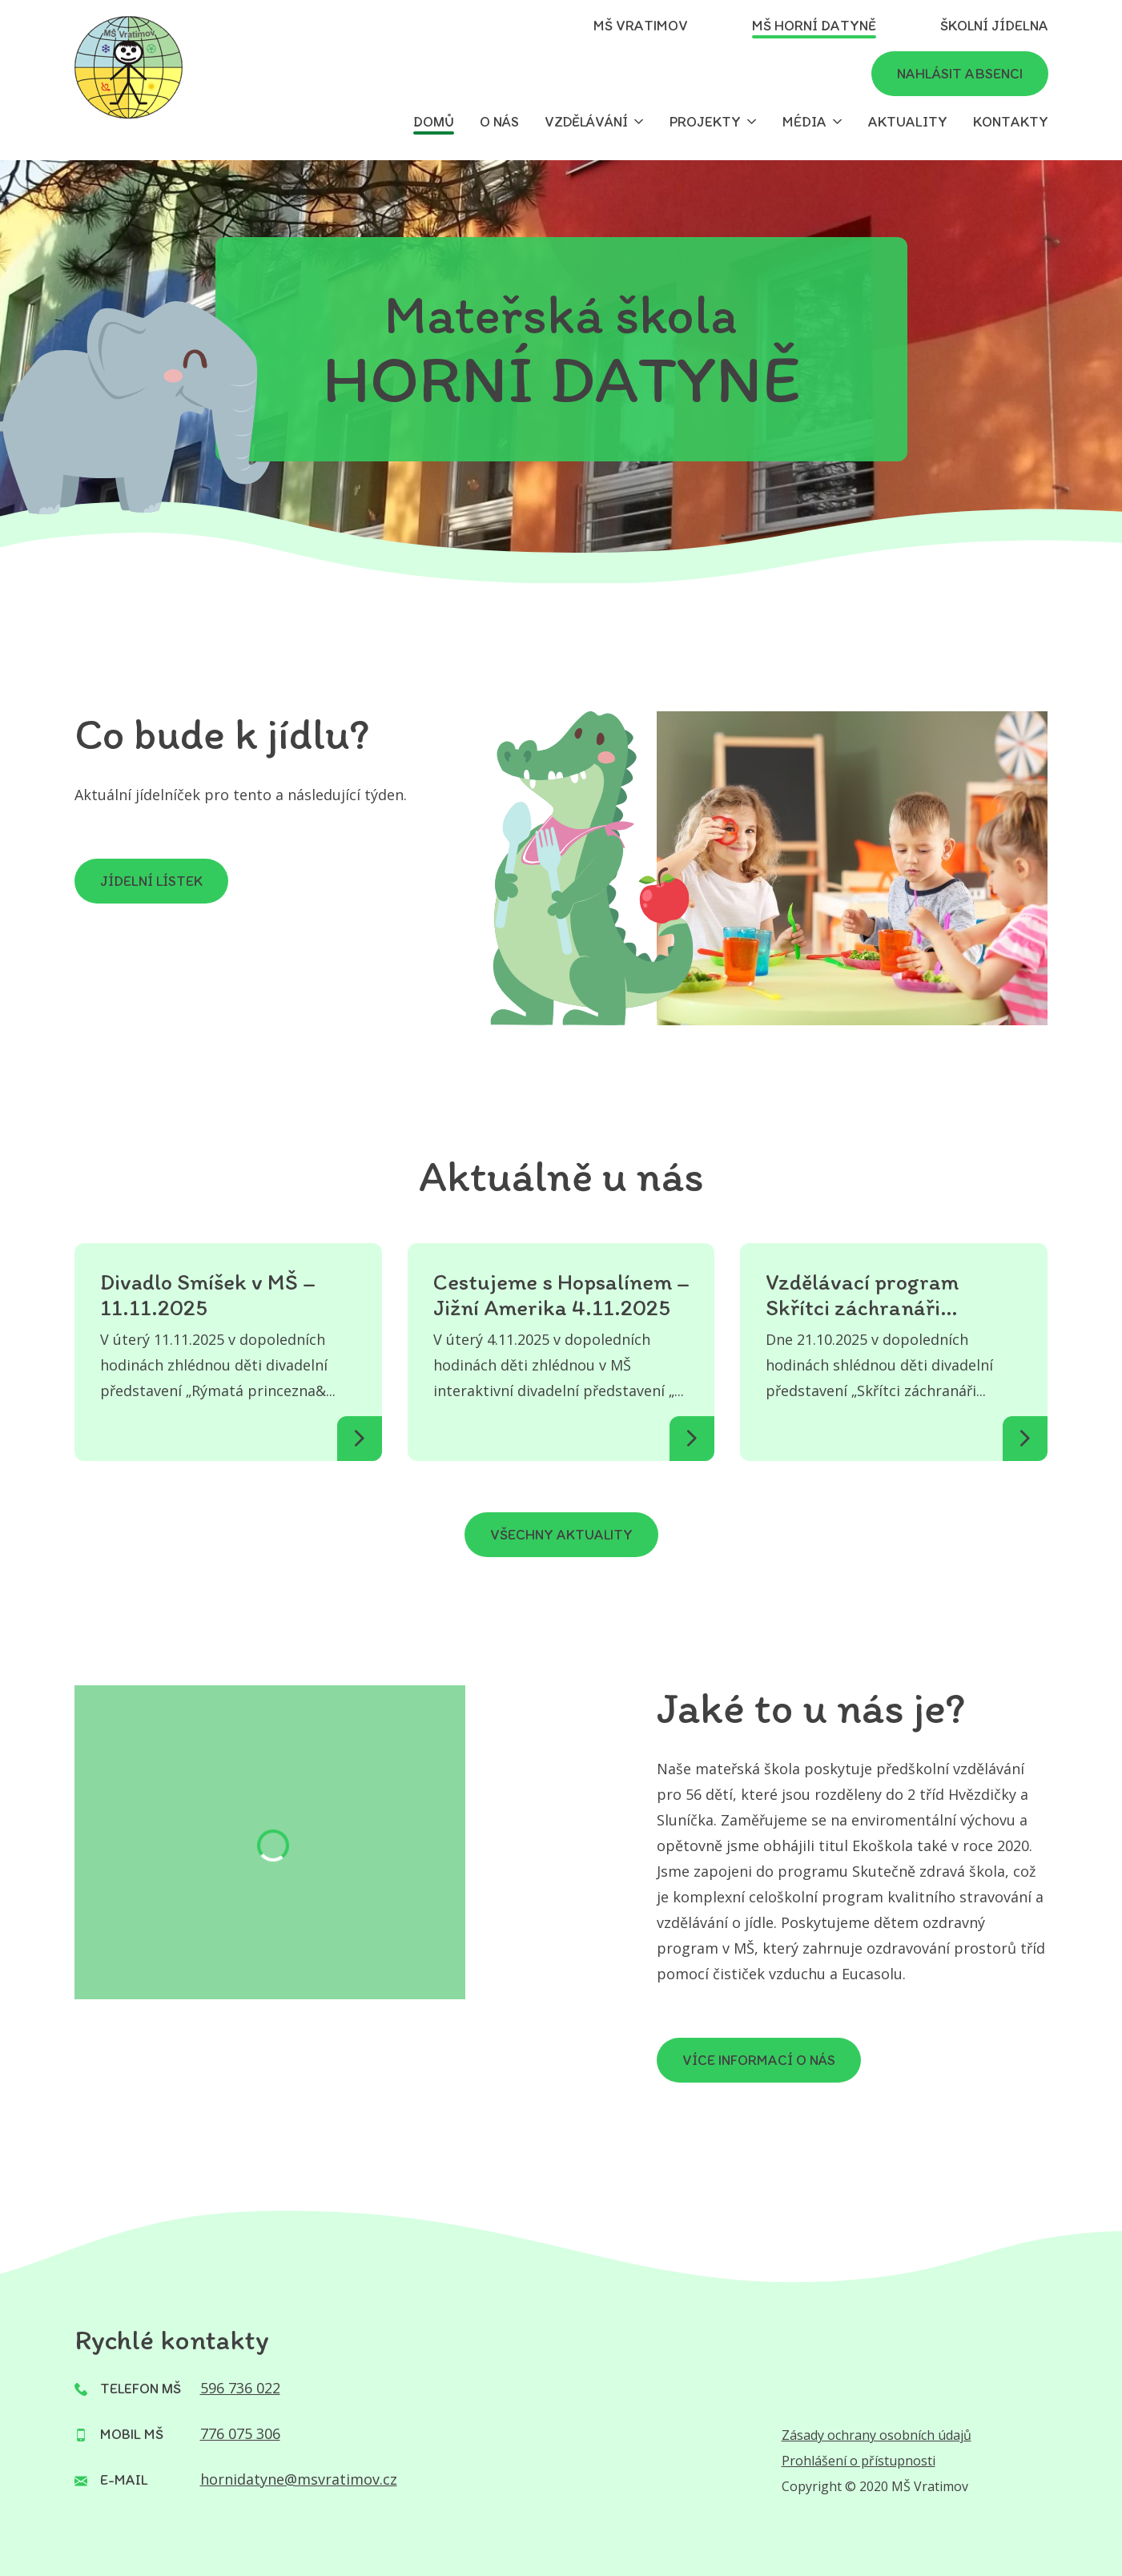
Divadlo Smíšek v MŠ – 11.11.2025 (208, 1294)
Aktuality (907, 122)
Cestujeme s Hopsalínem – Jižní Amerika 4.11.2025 (561, 1294)
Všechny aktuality (561, 1535)
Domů (433, 122)
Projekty (705, 122)
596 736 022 (240, 2387)
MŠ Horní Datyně (814, 25)
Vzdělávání (586, 122)
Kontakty (1010, 122)
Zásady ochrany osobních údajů (876, 2435)
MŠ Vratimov (640, 25)
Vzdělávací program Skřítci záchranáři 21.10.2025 (862, 1294)
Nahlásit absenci (960, 74)
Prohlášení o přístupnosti (858, 2460)
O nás (499, 122)
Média (804, 122)
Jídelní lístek (151, 881)
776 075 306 (240, 2433)
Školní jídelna (994, 25)
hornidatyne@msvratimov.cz (298, 2479)
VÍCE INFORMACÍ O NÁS (758, 2060)
